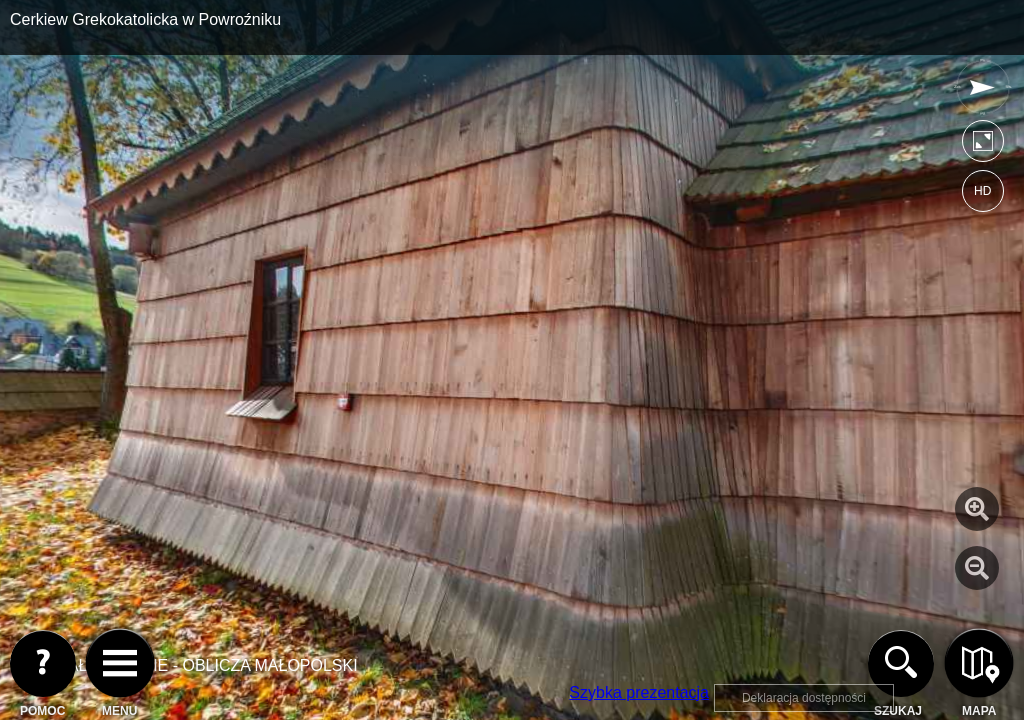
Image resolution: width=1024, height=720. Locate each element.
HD (982, 191)
